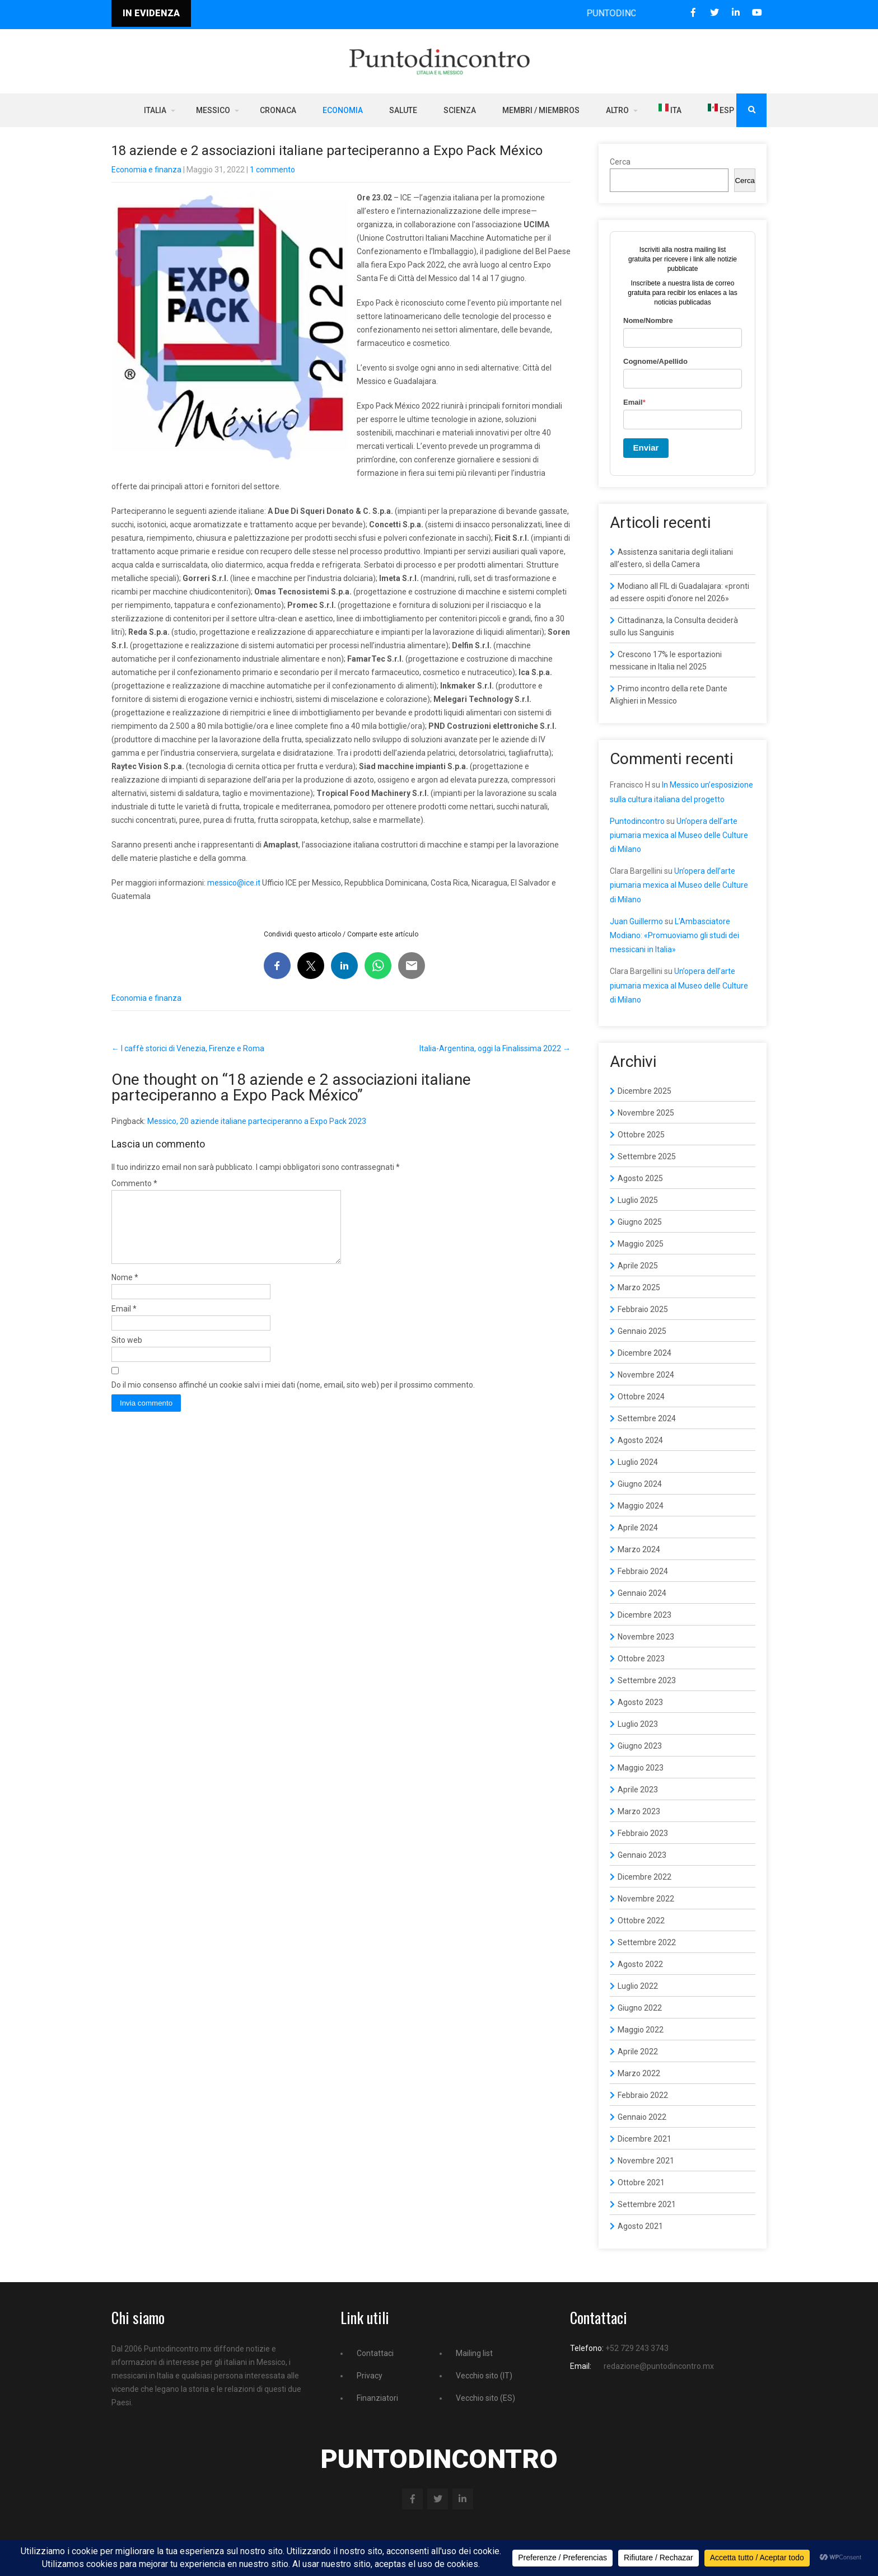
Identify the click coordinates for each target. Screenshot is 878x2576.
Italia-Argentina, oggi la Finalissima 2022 (495, 1048)
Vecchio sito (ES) (485, 2398)
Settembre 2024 (647, 1418)
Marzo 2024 (639, 1549)
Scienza (459, 110)
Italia (155, 110)
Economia (343, 110)
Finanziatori (377, 2398)
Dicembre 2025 (644, 1090)
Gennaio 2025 (642, 1331)
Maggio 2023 (641, 1767)
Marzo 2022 (639, 2073)
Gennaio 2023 (642, 1855)
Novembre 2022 (646, 1898)
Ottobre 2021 (641, 2182)
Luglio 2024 (638, 1462)
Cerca (620, 161)
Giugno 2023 (640, 1745)
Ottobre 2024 (641, 1396)
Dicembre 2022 (644, 1876)
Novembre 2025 (646, 1112)
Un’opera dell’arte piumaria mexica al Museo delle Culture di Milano (679, 835)
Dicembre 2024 (644, 1352)
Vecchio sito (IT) (484, 2375)
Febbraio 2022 (643, 2095)
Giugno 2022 (640, 2007)
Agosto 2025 (640, 1178)
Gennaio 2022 (642, 2117)
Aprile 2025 (638, 1265)
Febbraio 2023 (643, 1833)
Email (124, 1322)
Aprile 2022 (638, 2051)
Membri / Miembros (541, 110)
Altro (617, 110)
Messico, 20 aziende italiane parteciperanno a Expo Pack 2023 (256, 1121)
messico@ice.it (233, 882)
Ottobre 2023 (641, 1658)
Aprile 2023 (638, 1789)
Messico (213, 110)
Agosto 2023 (640, 1702)
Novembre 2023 (646, 1636)
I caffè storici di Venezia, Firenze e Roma (187, 1048)
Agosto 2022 (640, 1964)
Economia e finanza (146, 169)
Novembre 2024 (646, 1374)
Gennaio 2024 (642, 1593)
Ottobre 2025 (641, 1134)
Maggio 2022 (641, 2029)
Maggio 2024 (641, 1505)
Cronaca (278, 110)
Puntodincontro (637, 821)
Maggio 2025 (641, 1243)
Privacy (369, 2375)
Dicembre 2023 (644, 1614)
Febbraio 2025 (643, 1309)
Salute (403, 110)
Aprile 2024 (638, 1527)
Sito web (126, 1353)
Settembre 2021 (647, 2204)
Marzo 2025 (639, 1287)
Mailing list (474, 2353)
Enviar (646, 447)
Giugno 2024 (640, 1483)
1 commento (272, 169)
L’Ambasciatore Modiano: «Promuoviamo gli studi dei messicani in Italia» (674, 935)
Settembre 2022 (647, 1942)
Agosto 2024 (640, 1440)
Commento (134, 1183)
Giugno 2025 (640, 1221)
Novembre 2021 (646, 2160)
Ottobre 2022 (641, 1920)
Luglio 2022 (638, 1986)
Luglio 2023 (638, 1724)
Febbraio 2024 (643, 1571)
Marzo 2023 (639, 1811)
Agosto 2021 (640, 2226)
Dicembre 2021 (644, 2138)
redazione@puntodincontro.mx (659, 2366)
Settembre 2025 (647, 1156)
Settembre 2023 (647, 1680)
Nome (124, 1290)
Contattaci (375, 2353)
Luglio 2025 (638, 1200)
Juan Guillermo (636, 921)
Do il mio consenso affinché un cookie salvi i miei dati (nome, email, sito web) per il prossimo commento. (293, 1398)
